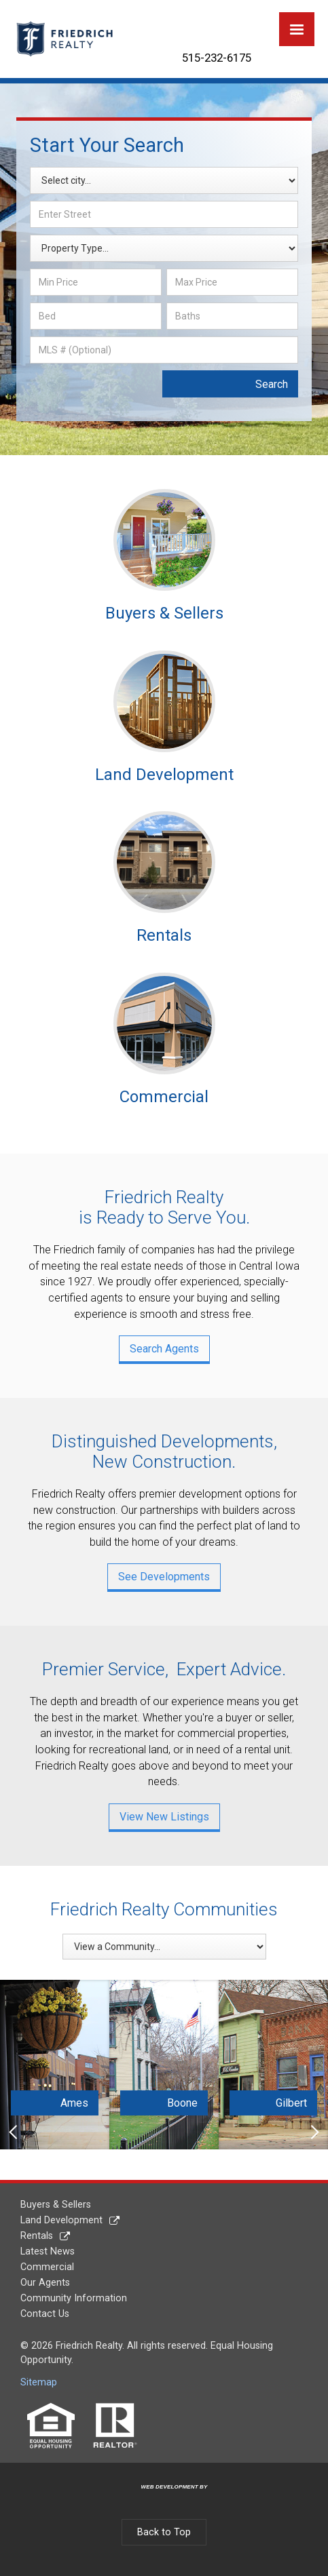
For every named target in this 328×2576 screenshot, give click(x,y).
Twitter (211, 22)
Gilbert (291, 2102)
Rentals (36, 2236)
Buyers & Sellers (55, 2204)
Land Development (61, 2220)
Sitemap (38, 2382)
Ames (74, 2102)
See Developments (164, 1576)
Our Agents (45, 2282)
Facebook (177, 22)
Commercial (47, 2267)
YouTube (245, 22)
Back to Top (164, 2532)
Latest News (47, 2251)
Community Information (73, 2298)
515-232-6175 (216, 57)
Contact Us (44, 2314)
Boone (182, 2102)
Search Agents (164, 1348)
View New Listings (164, 1816)
